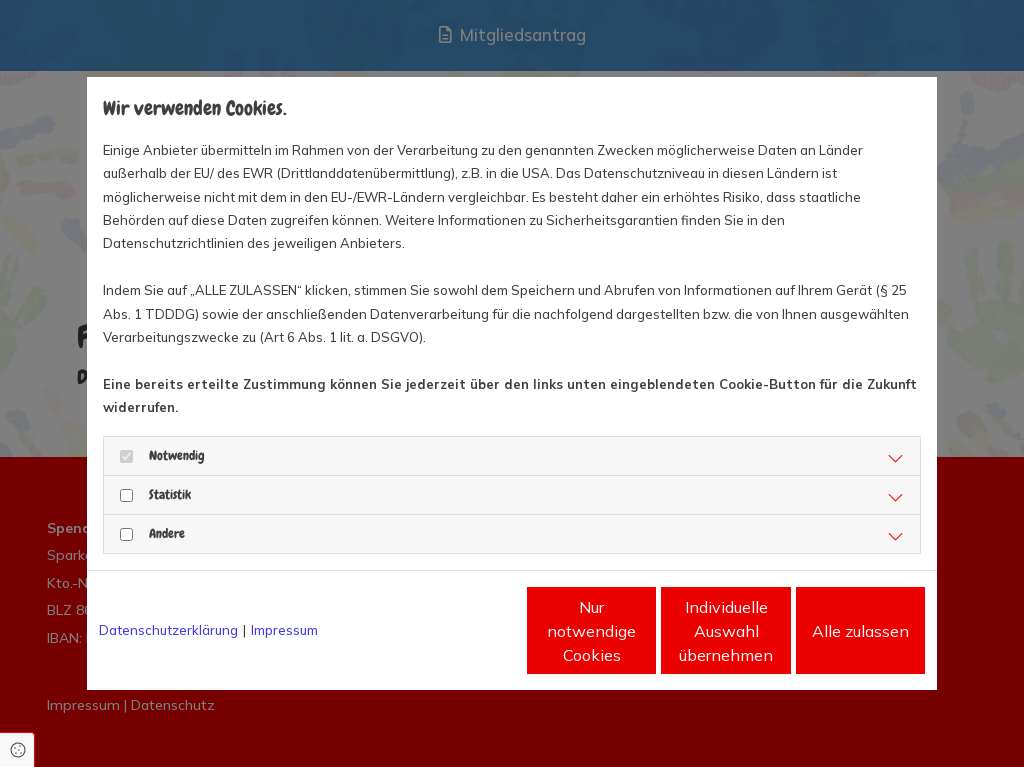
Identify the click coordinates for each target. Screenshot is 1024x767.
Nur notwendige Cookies (453, 631)
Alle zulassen (832, 631)
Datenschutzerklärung (168, 630)
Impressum (284, 630)
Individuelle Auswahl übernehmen (643, 631)
